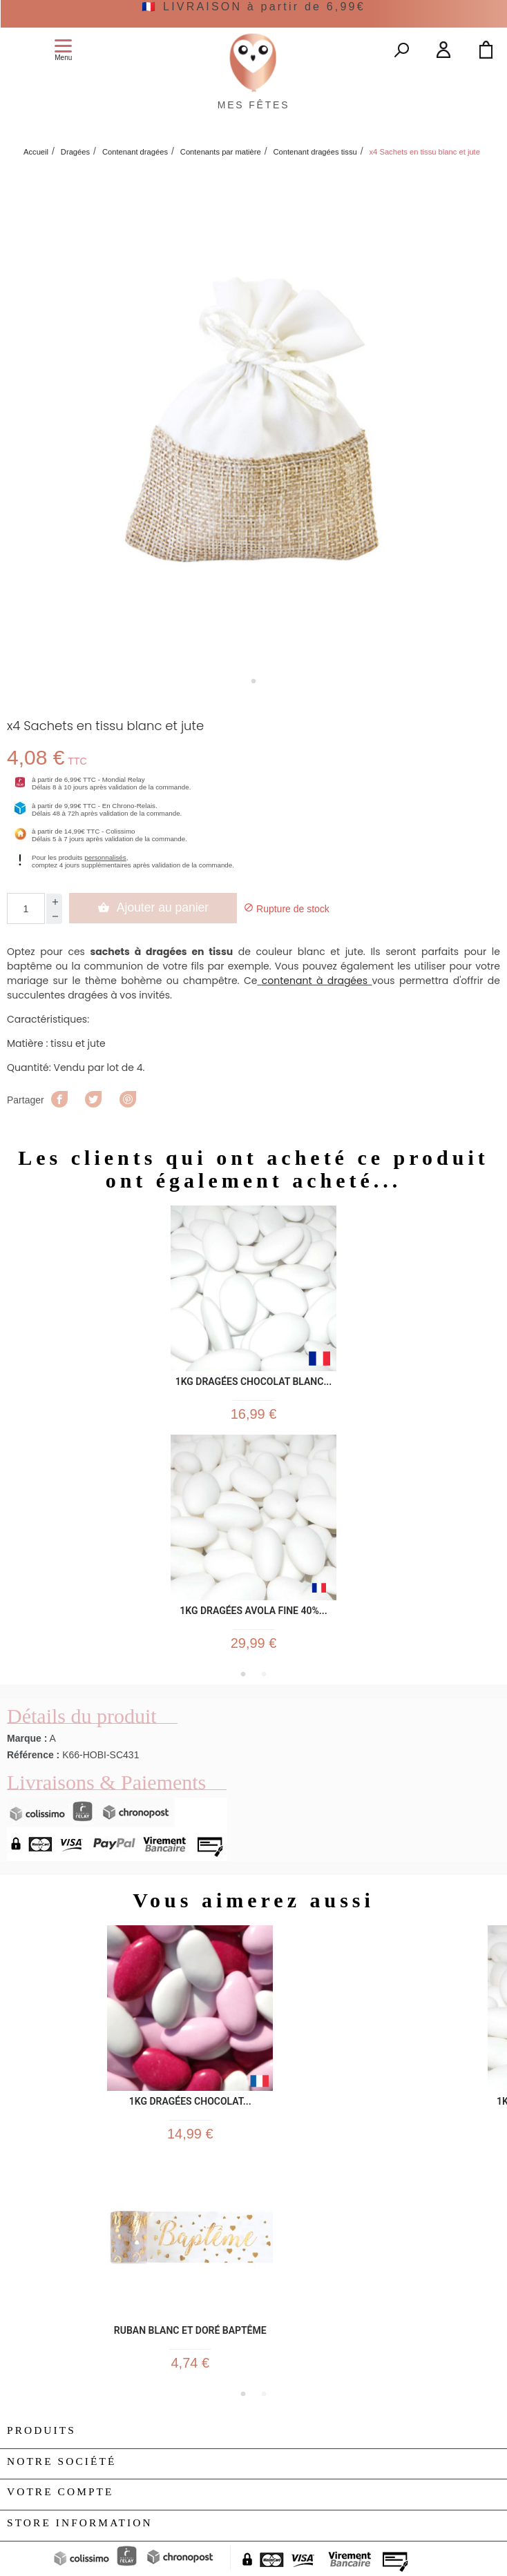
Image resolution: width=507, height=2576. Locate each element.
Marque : (27, 1738)
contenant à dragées (314, 980)
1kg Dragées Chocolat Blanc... (253, 1382)
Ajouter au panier (153, 907)
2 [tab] (264, 1674)
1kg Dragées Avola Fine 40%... (253, 1611)
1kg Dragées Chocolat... (190, 2101)
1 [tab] (253, 681)
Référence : (33, 1754)
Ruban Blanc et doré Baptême (190, 2331)
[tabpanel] (253, 419)
